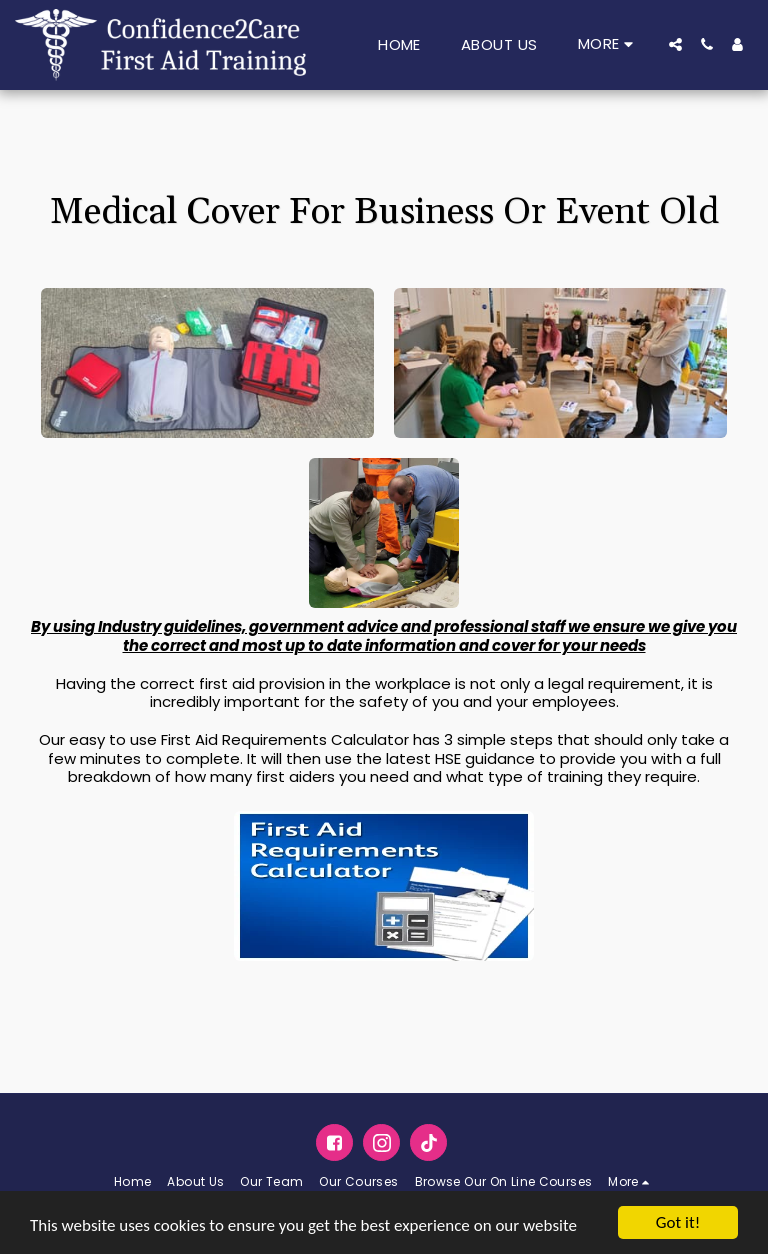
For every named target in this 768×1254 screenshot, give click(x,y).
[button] (675, 44)
